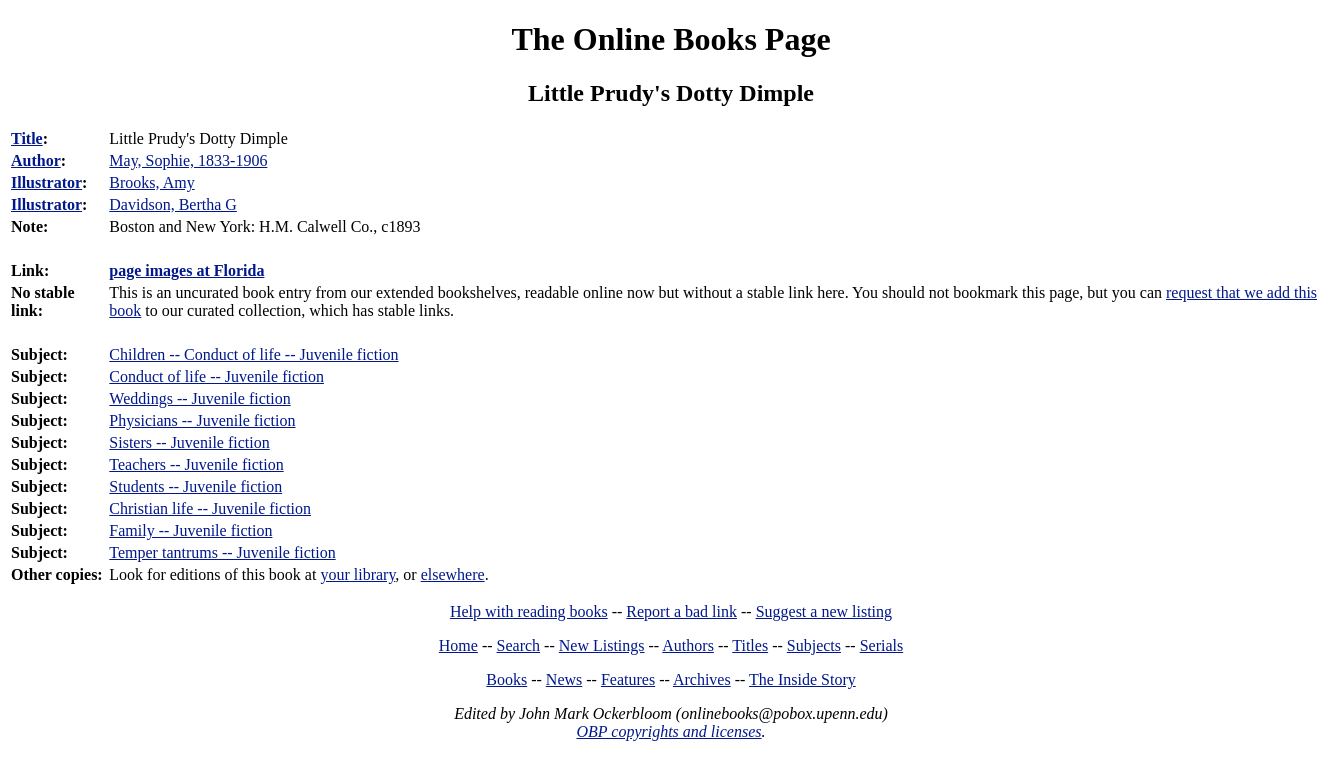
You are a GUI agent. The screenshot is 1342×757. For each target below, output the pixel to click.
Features (628, 679)
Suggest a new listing (824, 611)
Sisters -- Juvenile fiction (189, 442)
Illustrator (46, 182)
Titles (750, 645)
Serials (882, 645)
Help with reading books (529, 611)
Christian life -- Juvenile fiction (210, 508)
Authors (688, 645)
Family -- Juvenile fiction (190, 530)
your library (357, 574)
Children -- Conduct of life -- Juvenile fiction (253, 354)
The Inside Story (802, 679)
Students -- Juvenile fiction (195, 486)
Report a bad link (681, 611)
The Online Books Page (670, 39)
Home (458, 645)
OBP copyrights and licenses (668, 731)
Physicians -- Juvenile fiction (202, 420)
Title (27, 138)
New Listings (602, 645)
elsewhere (453, 574)
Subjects (814, 645)
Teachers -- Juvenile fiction (196, 464)
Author (36, 160)
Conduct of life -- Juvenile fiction (216, 376)
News (564, 679)
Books (506, 679)
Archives (702, 679)
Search (519, 645)
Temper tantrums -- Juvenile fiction (222, 552)
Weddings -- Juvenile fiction (199, 398)
